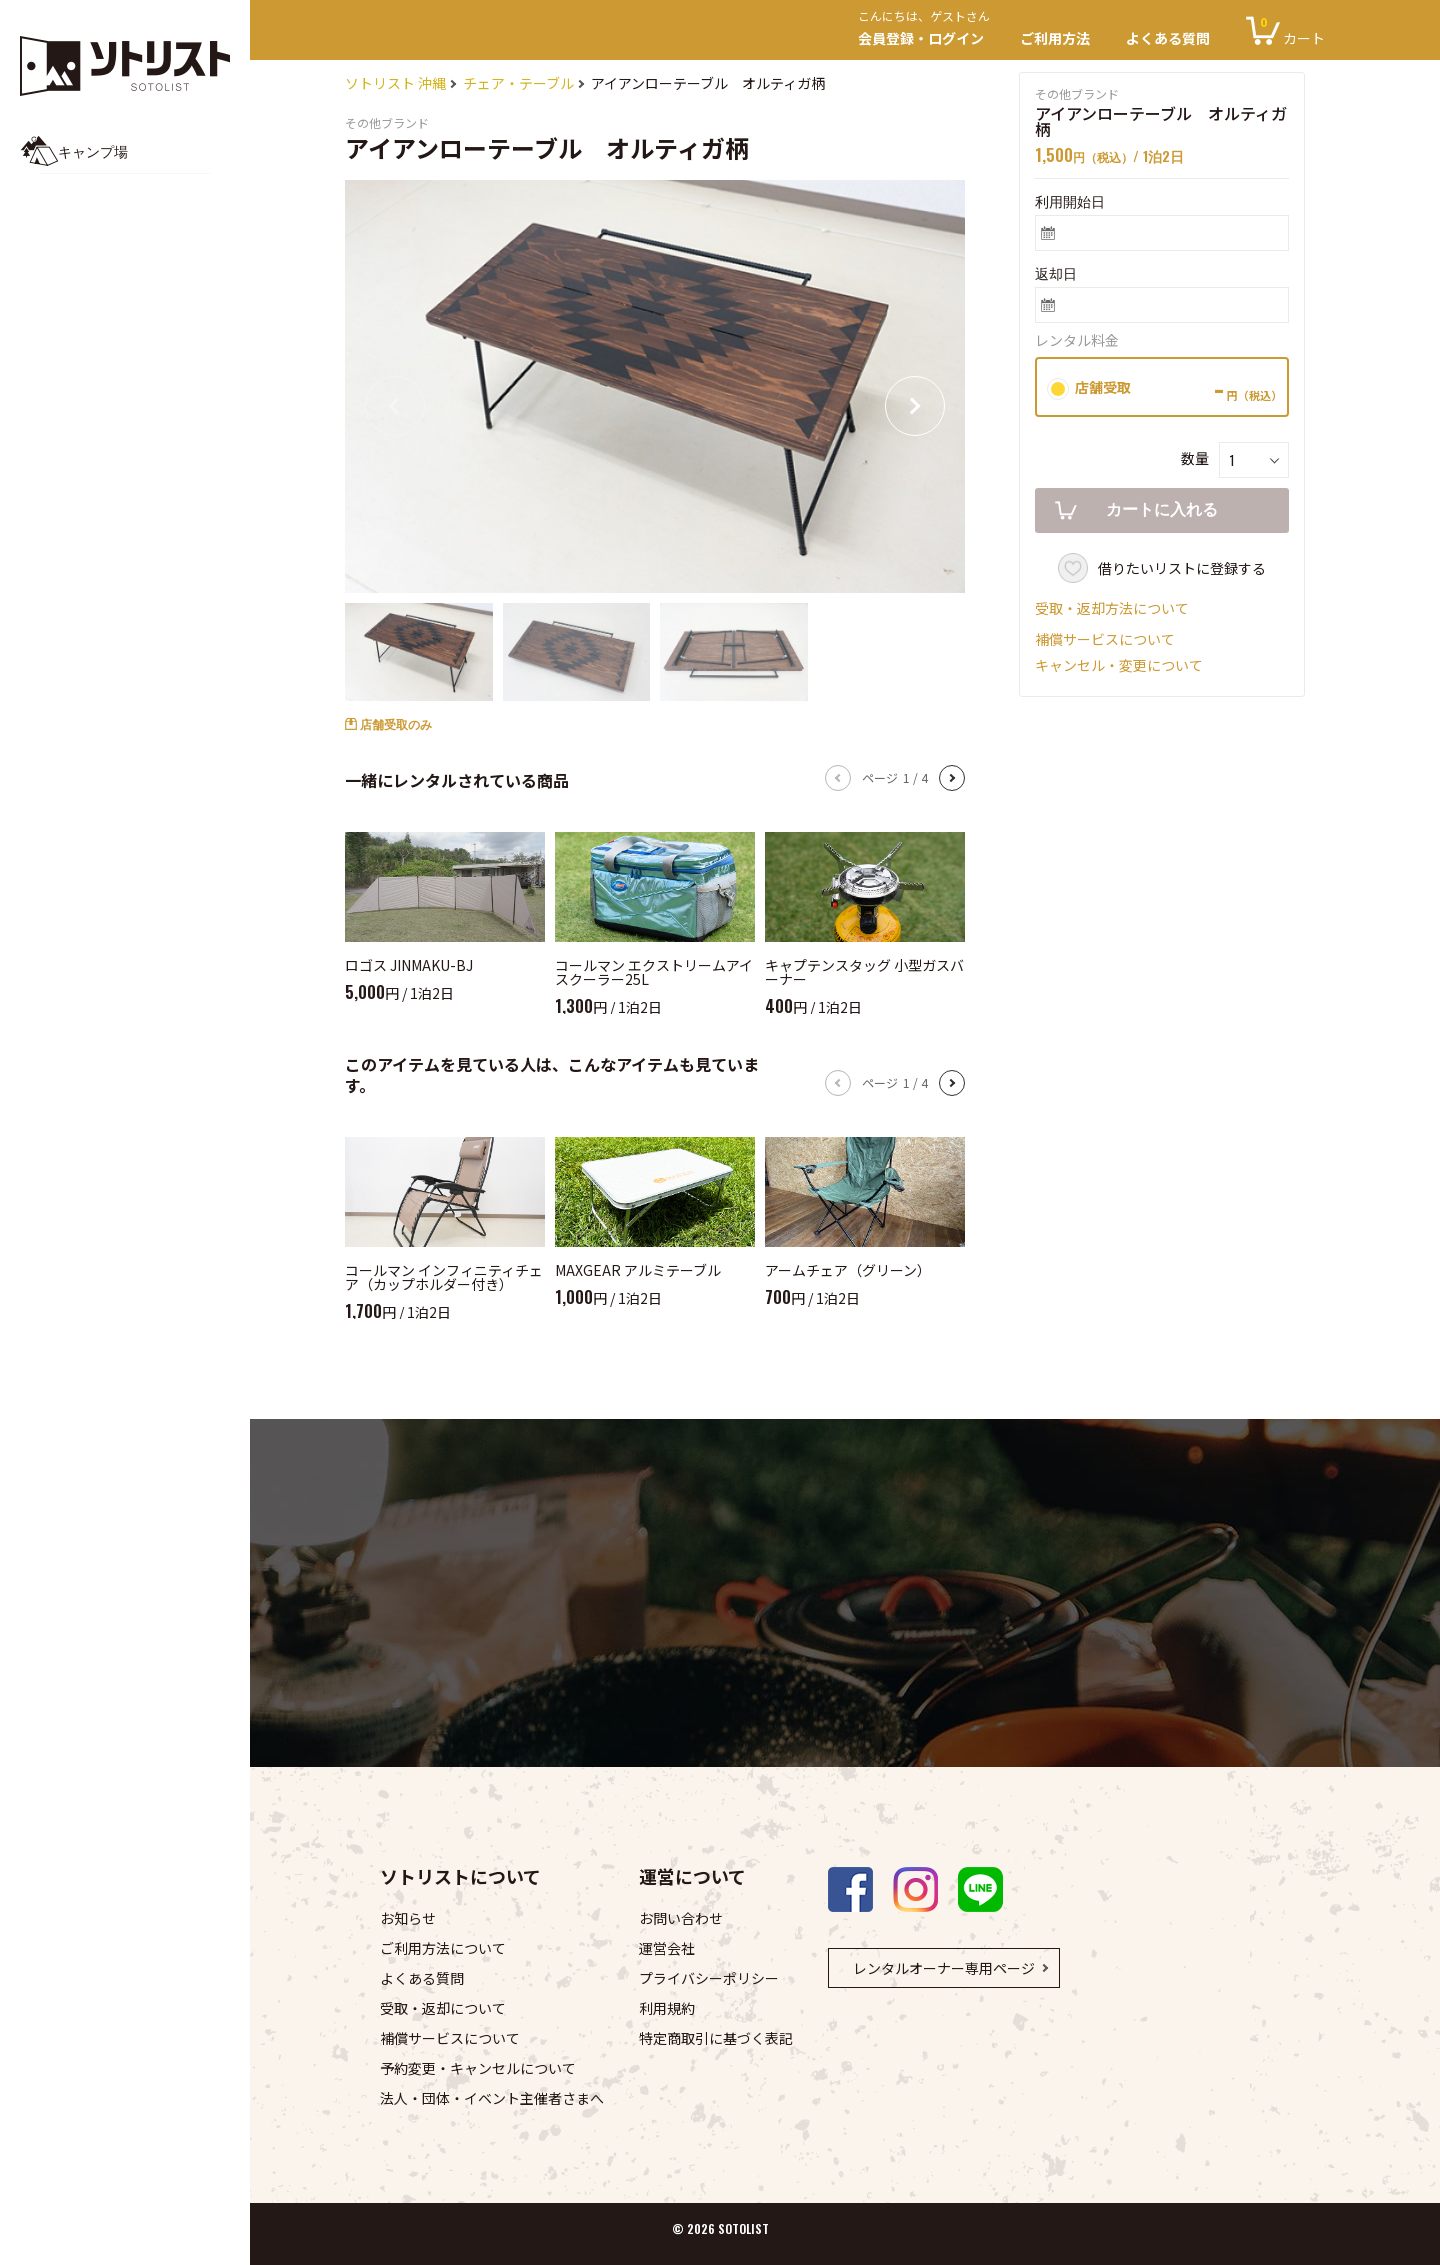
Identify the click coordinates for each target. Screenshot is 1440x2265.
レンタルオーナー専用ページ (944, 1968)
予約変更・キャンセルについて (478, 2068)
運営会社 (667, 1948)
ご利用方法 (1055, 38)
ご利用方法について (443, 1948)
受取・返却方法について (1112, 608)
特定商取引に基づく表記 (716, 2038)
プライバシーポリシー (709, 1978)
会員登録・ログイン (930, 30)
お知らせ (408, 1918)
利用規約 (667, 2008)
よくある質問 (1168, 38)
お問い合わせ (681, 1918)
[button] (915, 406)
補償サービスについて (1105, 639)
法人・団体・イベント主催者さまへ (492, 2098)
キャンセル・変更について (1119, 665)
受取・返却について (443, 2008)
